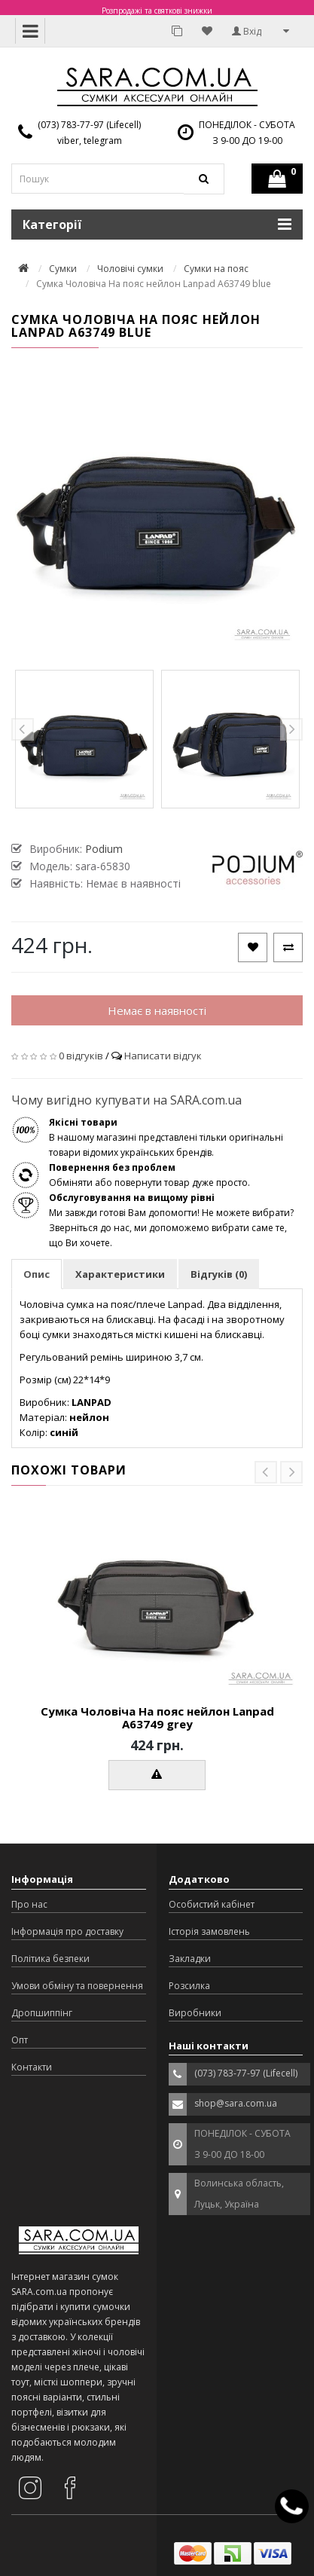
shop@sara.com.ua (235, 2103)
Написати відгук (163, 1055)
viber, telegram (89, 140)
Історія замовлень (209, 1931)
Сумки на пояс (216, 268)
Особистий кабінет (212, 1904)
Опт (19, 2040)
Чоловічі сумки (130, 268)
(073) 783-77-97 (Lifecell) (89, 124)
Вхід (246, 31)
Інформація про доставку (67, 1931)
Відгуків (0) (219, 1274)
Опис (36, 1274)
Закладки (190, 1958)
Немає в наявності (157, 1010)
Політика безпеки (50, 1958)
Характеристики (120, 1274)
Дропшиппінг (41, 2012)
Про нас (29, 1904)
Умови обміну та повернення (77, 1985)
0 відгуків (81, 1055)
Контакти (31, 2067)
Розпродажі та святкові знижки (157, 10)
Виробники (195, 2012)
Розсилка (189, 1985)
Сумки (63, 268)
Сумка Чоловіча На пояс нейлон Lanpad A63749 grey (157, 1717)
